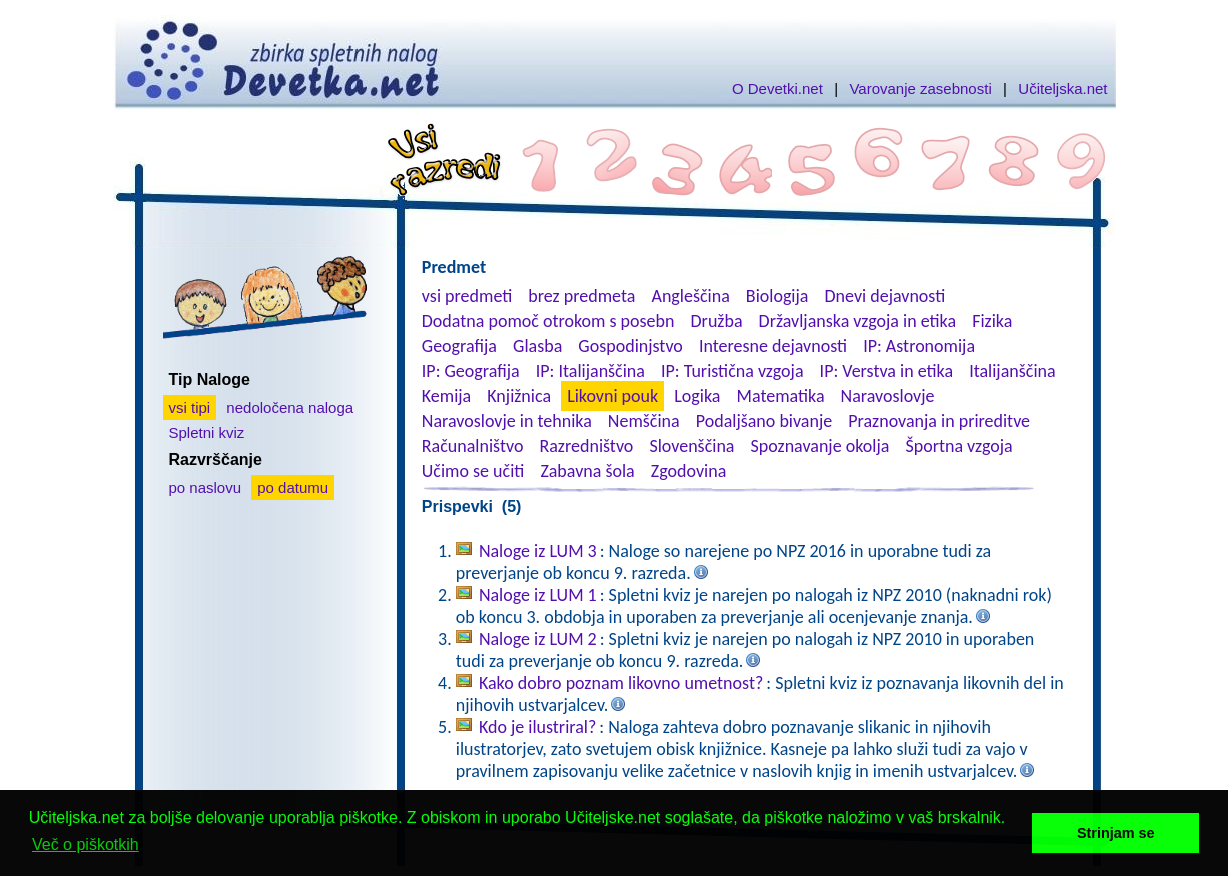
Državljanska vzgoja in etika (857, 321)
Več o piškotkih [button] (85, 844)
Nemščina (644, 421)
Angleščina (690, 296)
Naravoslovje (888, 396)
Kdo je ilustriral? (537, 727)
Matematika (781, 396)
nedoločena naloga (289, 407)
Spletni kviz (207, 432)
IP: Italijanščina (590, 371)
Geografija (459, 346)
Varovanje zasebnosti (920, 88)
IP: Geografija (471, 371)
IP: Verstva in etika (886, 371)
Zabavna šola (587, 471)
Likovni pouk (612, 396)
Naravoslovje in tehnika (507, 421)
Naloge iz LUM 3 (538, 551)
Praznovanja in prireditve (939, 421)
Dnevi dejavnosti (885, 296)
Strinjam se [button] (1116, 833)
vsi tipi (190, 407)
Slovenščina (691, 446)
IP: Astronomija (919, 346)
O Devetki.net (777, 88)
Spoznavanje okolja (820, 446)
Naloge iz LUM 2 (538, 639)
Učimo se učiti (473, 471)
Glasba (537, 346)
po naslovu (205, 487)
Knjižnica (519, 396)
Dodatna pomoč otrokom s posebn (548, 321)
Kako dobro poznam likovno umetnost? (621, 683)
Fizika (992, 321)
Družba (717, 321)
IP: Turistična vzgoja (732, 371)
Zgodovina (688, 471)
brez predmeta (581, 296)
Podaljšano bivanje (764, 421)
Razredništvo (586, 446)
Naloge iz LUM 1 (538, 595)
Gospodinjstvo (630, 346)
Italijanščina (1012, 371)
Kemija (446, 396)
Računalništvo (473, 446)
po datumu (292, 487)
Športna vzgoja (958, 446)
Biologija (777, 296)
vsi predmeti (467, 296)
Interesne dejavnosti (773, 346)
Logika (697, 396)
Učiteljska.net (1062, 88)
